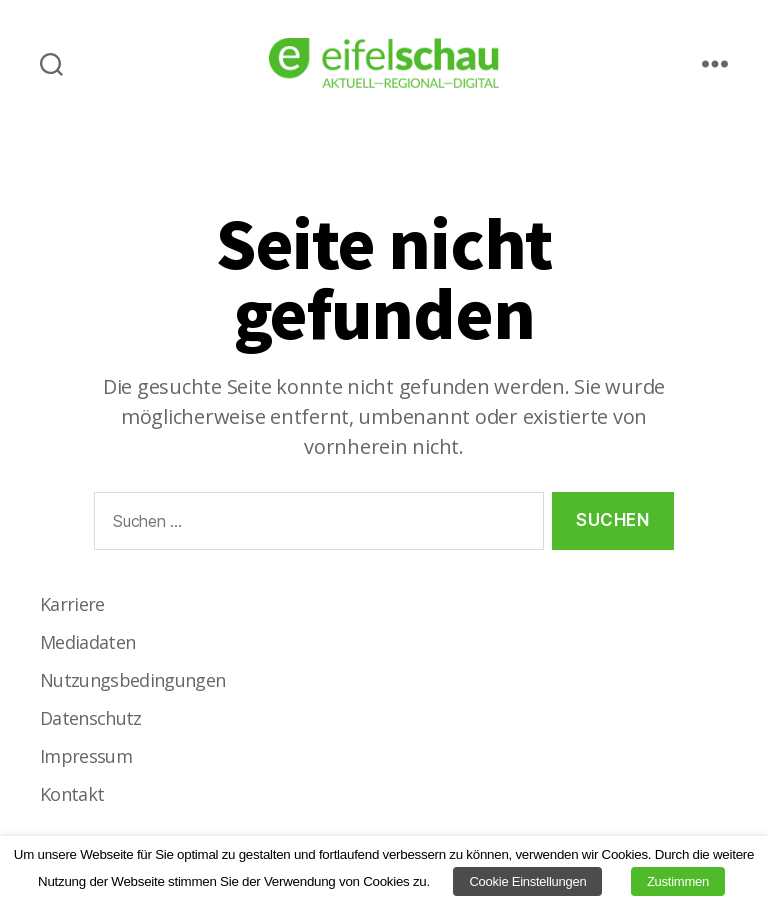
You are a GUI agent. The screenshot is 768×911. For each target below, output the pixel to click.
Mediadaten (87, 642)
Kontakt (72, 794)
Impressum (86, 756)
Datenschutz (91, 718)
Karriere (72, 604)
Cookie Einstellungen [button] (527, 881)
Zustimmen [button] (678, 881)
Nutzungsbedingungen (132, 680)
